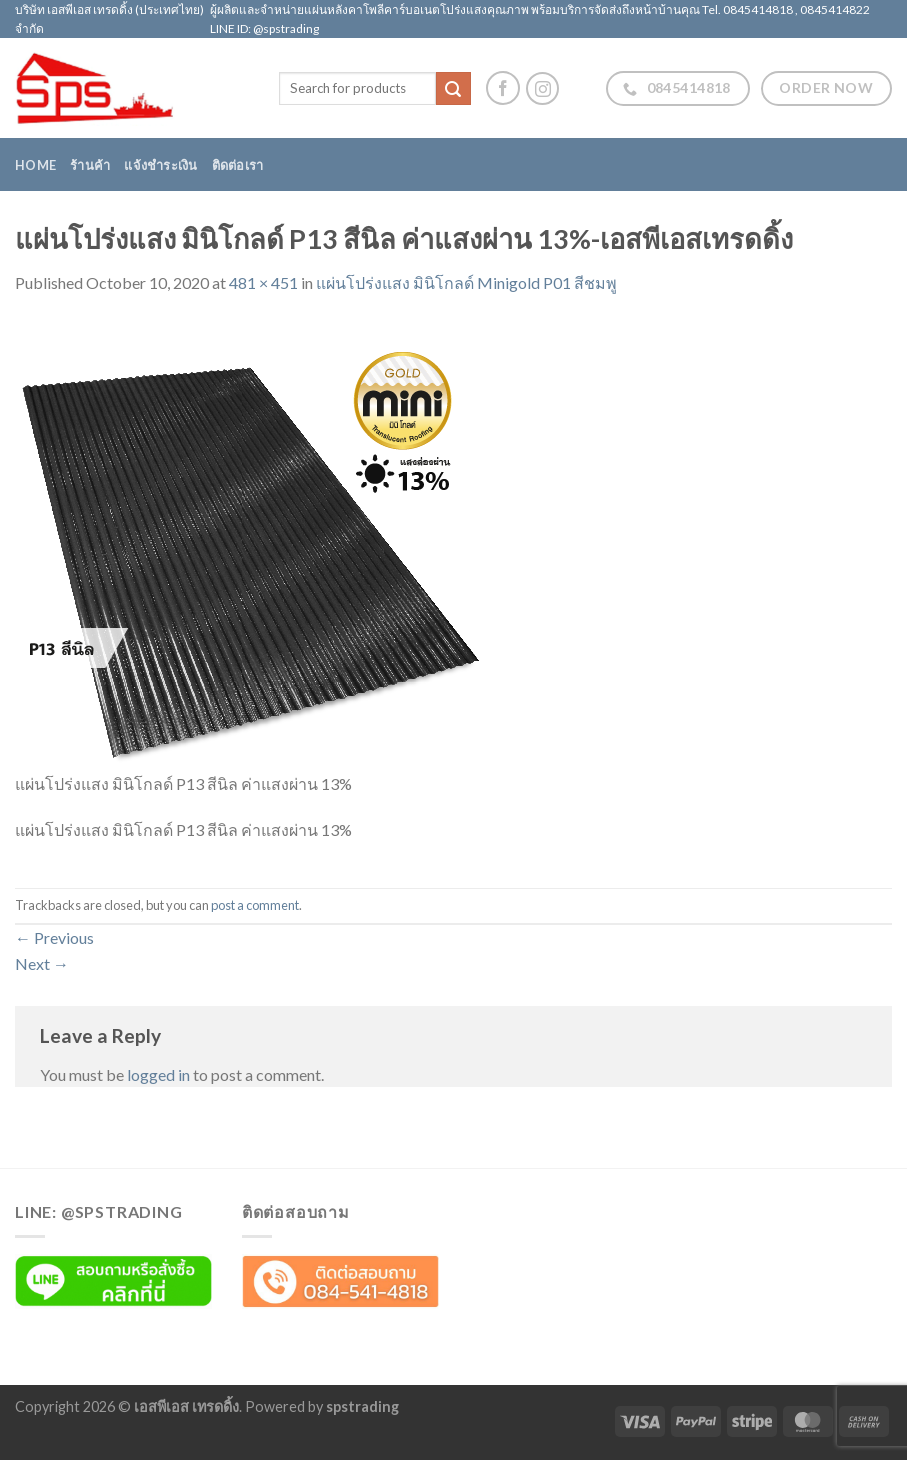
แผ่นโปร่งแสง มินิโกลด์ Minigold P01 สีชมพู (466, 282)
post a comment (255, 905)
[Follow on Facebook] (503, 88)
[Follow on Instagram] (542, 88)
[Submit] (453, 89)
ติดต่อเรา (238, 165)
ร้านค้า (90, 165)
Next (42, 963)
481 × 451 (263, 282)
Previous (54, 937)
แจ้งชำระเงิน (160, 165)
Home (35, 165)
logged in (158, 1074)
